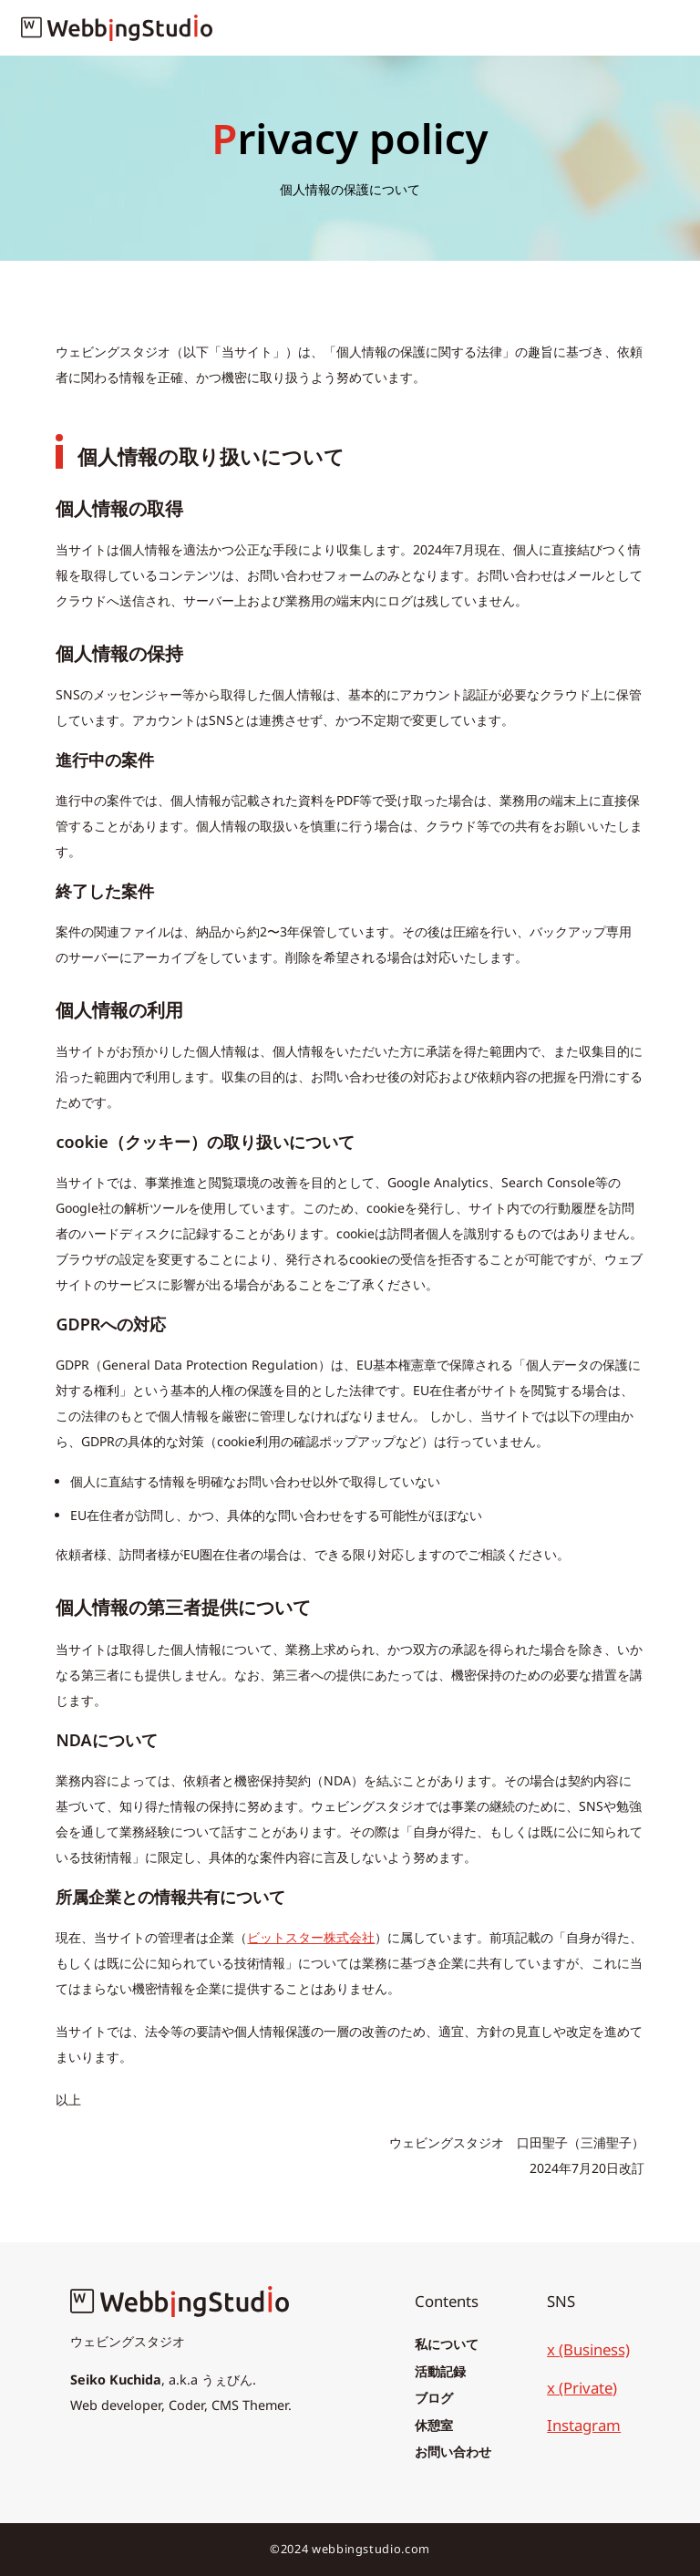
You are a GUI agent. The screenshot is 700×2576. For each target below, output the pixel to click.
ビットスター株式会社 (311, 1937)
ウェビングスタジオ (127, 2341)
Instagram (584, 2425)
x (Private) (582, 2387)
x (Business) (588, 2349)
